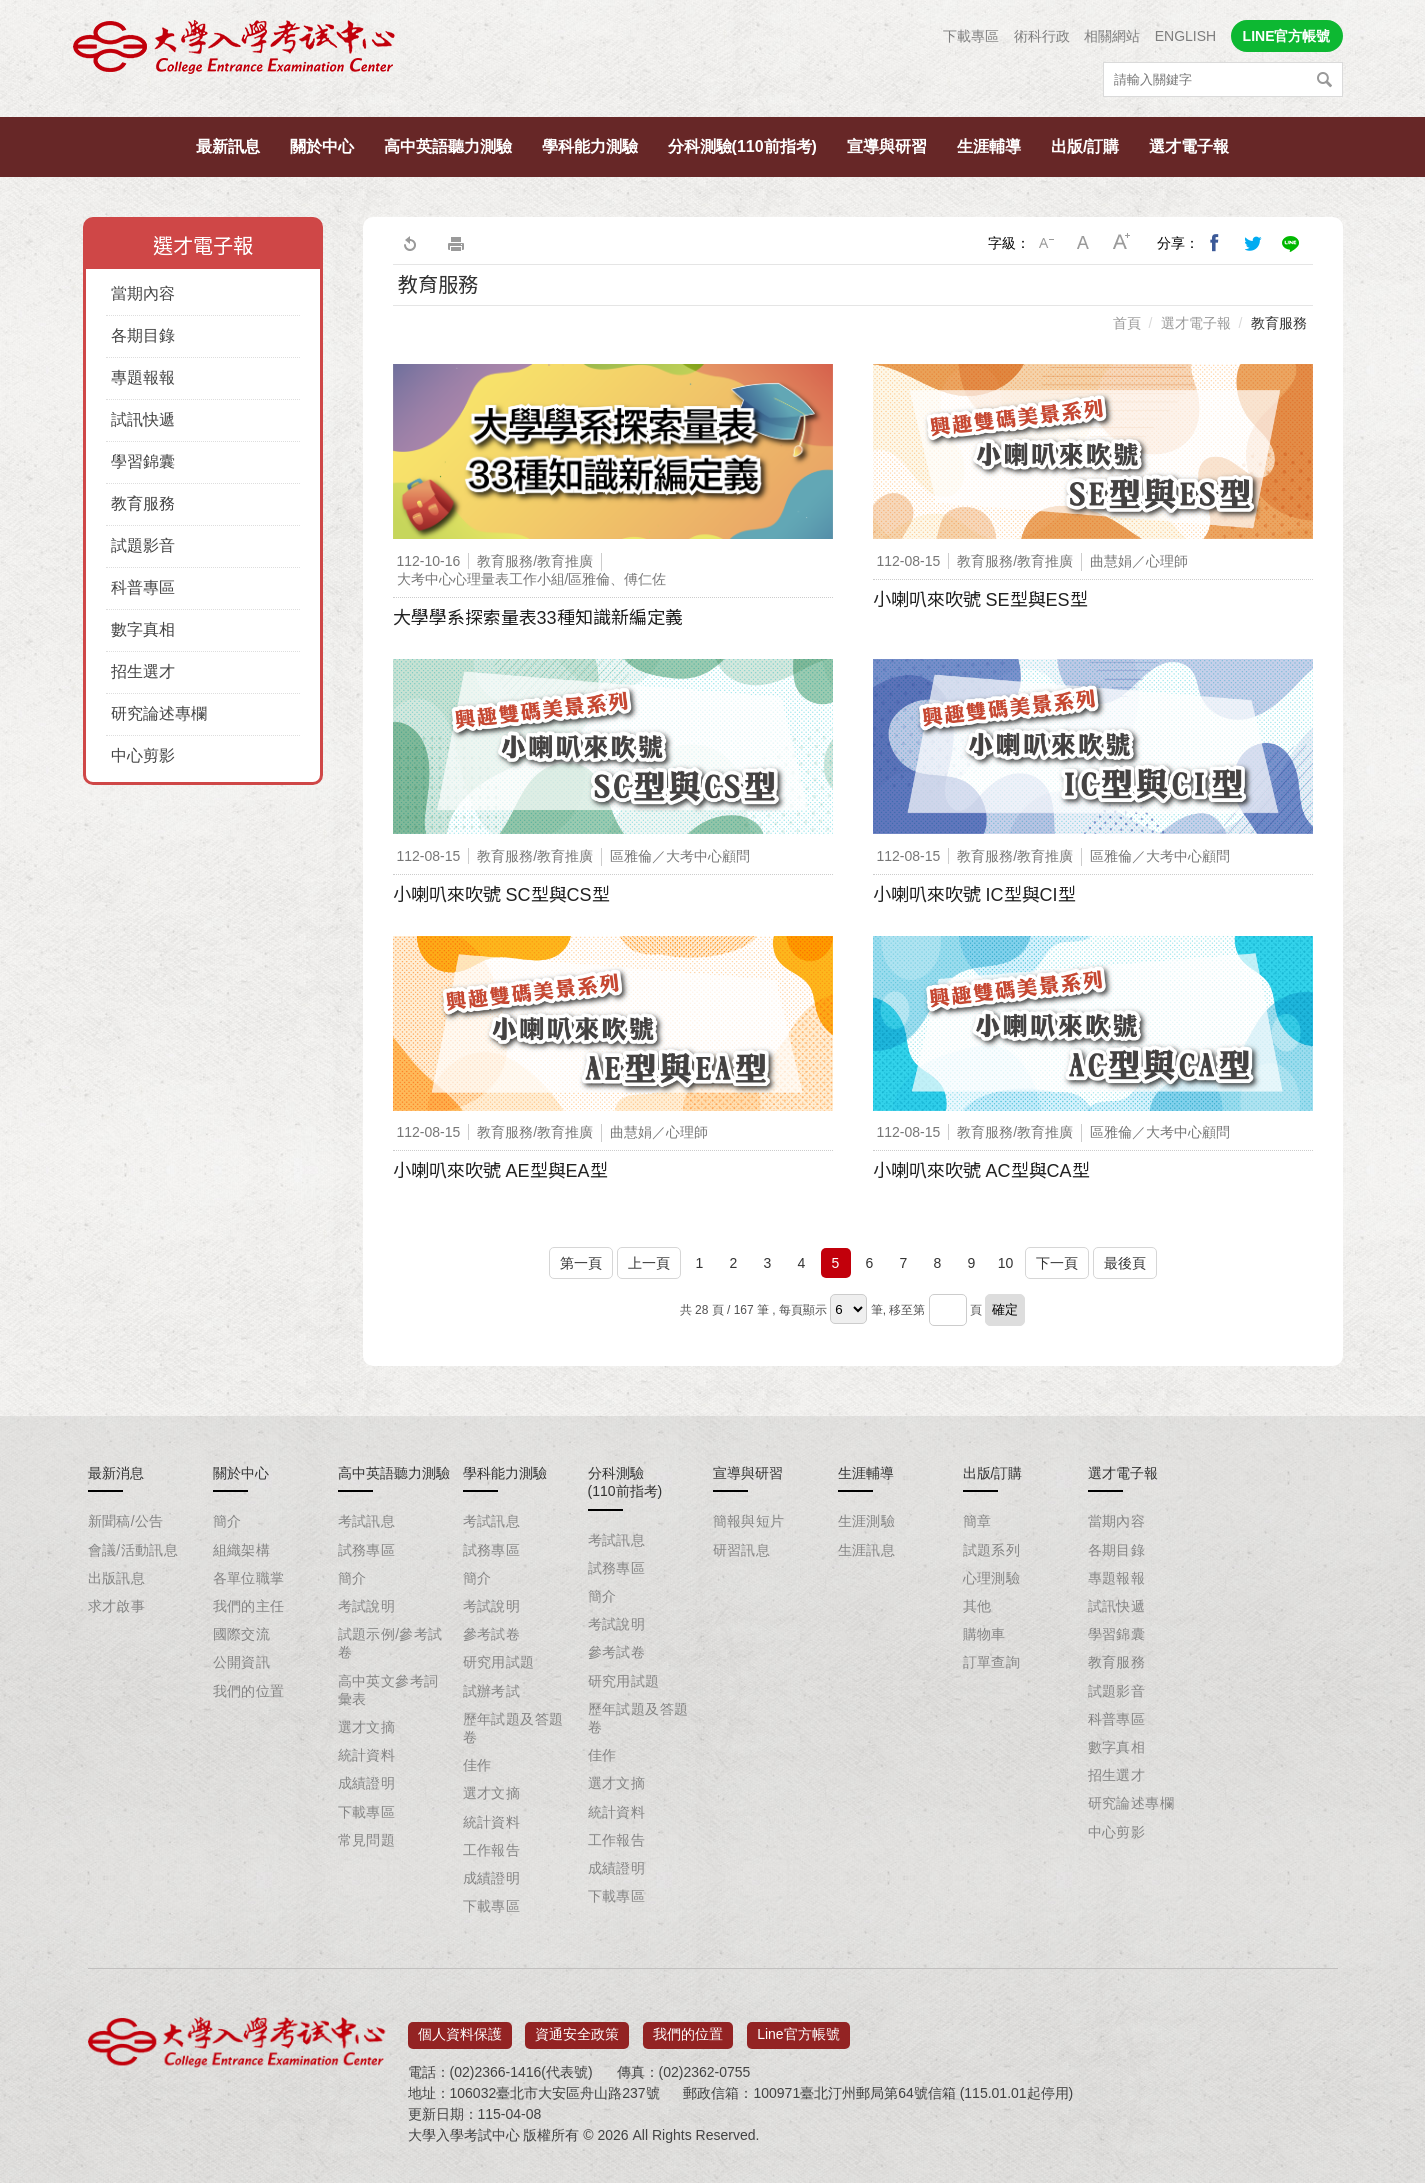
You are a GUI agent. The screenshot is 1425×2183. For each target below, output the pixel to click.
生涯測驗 (867, 1521)
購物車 (984, 1634)
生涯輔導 (989, 146)
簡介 (227, 1521)
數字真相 (143, 629)
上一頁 (649, 1263)
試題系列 (992, 1550)
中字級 (1084, 243)
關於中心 (322, 146)
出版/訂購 (1085, 146)
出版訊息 (117, 1578)
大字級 (1122, 243)
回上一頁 (409, 243)
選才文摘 (367, 1727)
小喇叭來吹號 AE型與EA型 (500, 1171)
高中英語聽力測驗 (448, 146)
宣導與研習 (887, 146)
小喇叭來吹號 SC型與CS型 (501, 895)
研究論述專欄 (159, 713)
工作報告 (492, 1850)
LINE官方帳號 (1287, 36)
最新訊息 (228, 146)
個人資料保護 (460, 2028)
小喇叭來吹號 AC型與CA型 (981, 1171)
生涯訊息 (867, 1550)
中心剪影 (143, 755)
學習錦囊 (143, 461)
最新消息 (116, 1473)
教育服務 (143, 503)
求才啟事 (117, 1606)
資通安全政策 (577, 2028)
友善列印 (456, 243)
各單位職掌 (249, 1578)
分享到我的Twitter (1253, 243)
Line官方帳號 (798, 2028)
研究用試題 (499, 1662)
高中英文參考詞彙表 (388, 1690)
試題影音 (143, 545)
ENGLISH (1185, 36)
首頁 (1127, 323)
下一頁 (1057, 1263)
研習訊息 (742, 1550)
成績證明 (367, 1783)
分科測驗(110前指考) (742, 146)
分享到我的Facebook (1215, 243)
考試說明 (367, 1606)
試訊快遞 (143, 419)
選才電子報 (1189, 146)
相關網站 (1112, 36)
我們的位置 (249, 1691)
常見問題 (367, 1840)
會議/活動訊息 (133, 1550)
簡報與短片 (749, 1521)
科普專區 (143, 587)
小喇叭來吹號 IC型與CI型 (974, 895)
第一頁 (581, 1263)
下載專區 (971, 36)
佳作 (477, 1765)
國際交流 (242, 1634)
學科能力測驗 (590, 146)
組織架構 (242, 1550)
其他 (977, 1606)
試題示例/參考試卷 (390, 1643)
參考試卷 (492, 1634)
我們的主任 (249, 1606)
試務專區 (367, 1550)
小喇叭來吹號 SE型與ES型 (980, 600)
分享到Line (1291, 243)
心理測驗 (992, 1578)
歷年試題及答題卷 (513, 1728)
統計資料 (367, 1755)
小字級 (1046, 243)
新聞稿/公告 (126, 1521)
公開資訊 (242, 1662)
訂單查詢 (992, 1662)
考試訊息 (367, 1521)
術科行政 (1042, 36)
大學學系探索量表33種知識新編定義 (538, 618)
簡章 (977, 1521)
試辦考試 (492, 1691)
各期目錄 (143, 335)
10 (1006, 1263)
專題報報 (143, 377)
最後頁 (1125, 1263)
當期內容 (143, 293)
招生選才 (143, 671)
